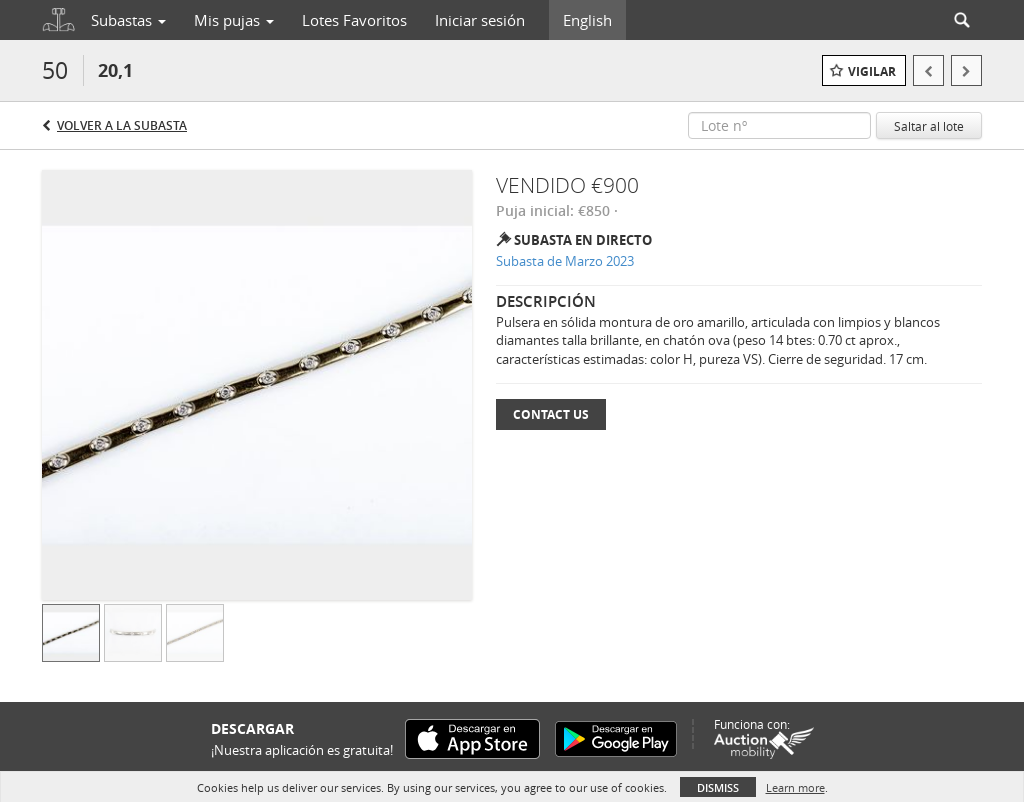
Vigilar (872, 71)
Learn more (795, 787)
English (587, 20)
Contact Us (551, 414)
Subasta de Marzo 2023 (565, 261)
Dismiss (718, 787)
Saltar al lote (929, 126)
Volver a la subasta (122, 125)
